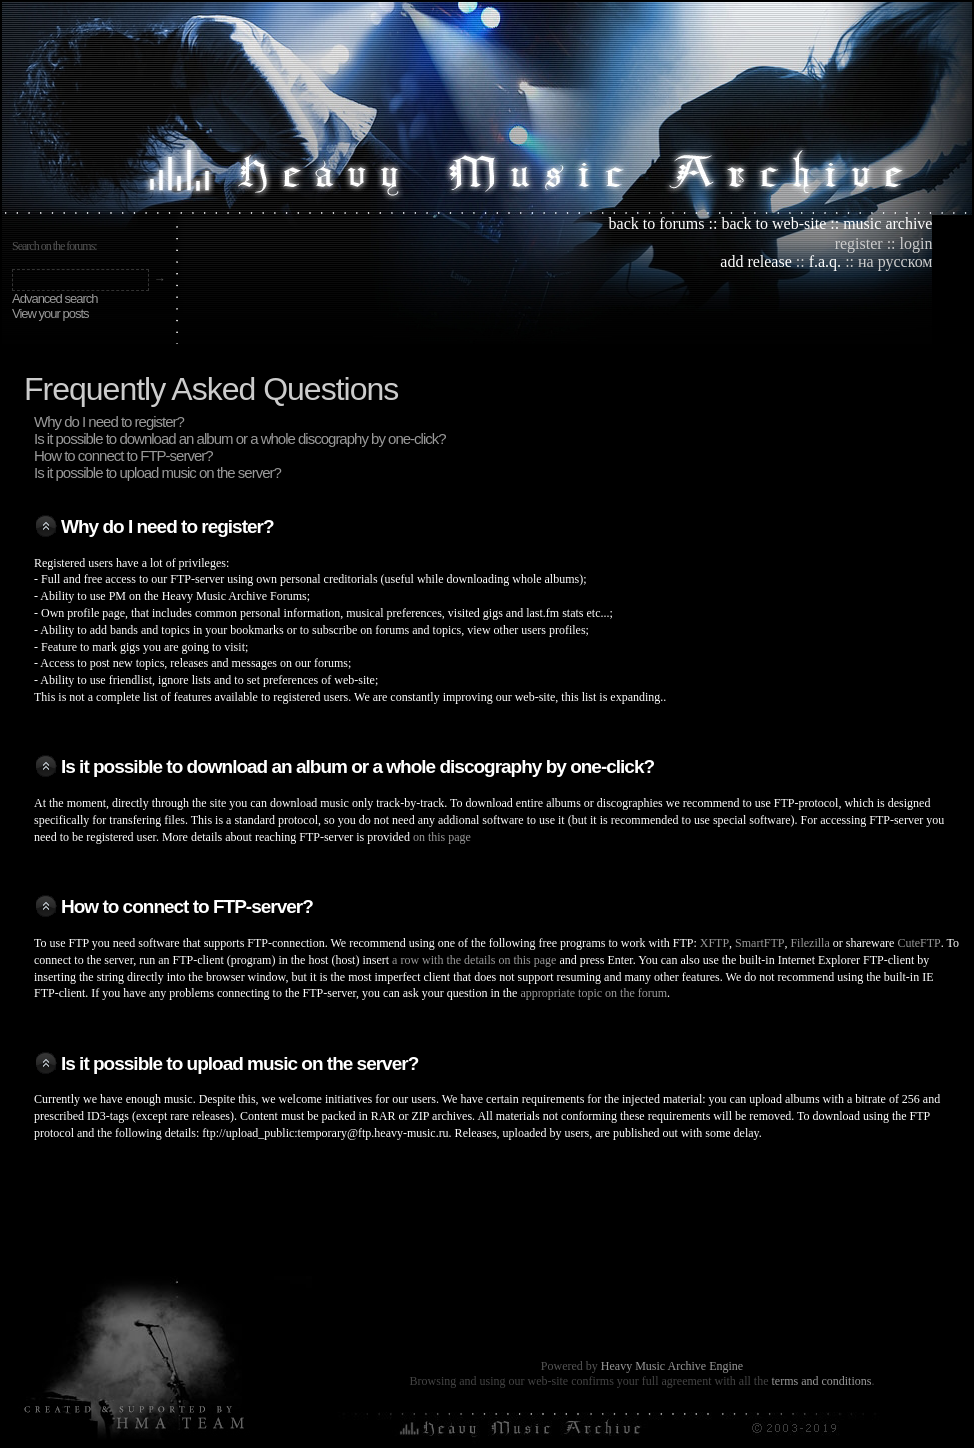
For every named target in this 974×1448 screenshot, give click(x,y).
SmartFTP (759, 943)
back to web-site (773, 223)
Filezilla (809, 943)
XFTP (714, 943)
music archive (887, 223)
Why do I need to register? (109, 421)
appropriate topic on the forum (593, 993)
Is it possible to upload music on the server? (157, 472)
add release (756, 261)
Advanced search (54, 298)
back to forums (657, 223)
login (916, 243)
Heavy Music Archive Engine (672, 1366)
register (859, 243)
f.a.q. (825, 261)
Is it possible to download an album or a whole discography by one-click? (240, 438)
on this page (442, 837)
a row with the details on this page (474, 960)
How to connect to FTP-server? (123, 455)
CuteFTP (918, 943)
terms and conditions (821, 1381)
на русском (895, 261)
